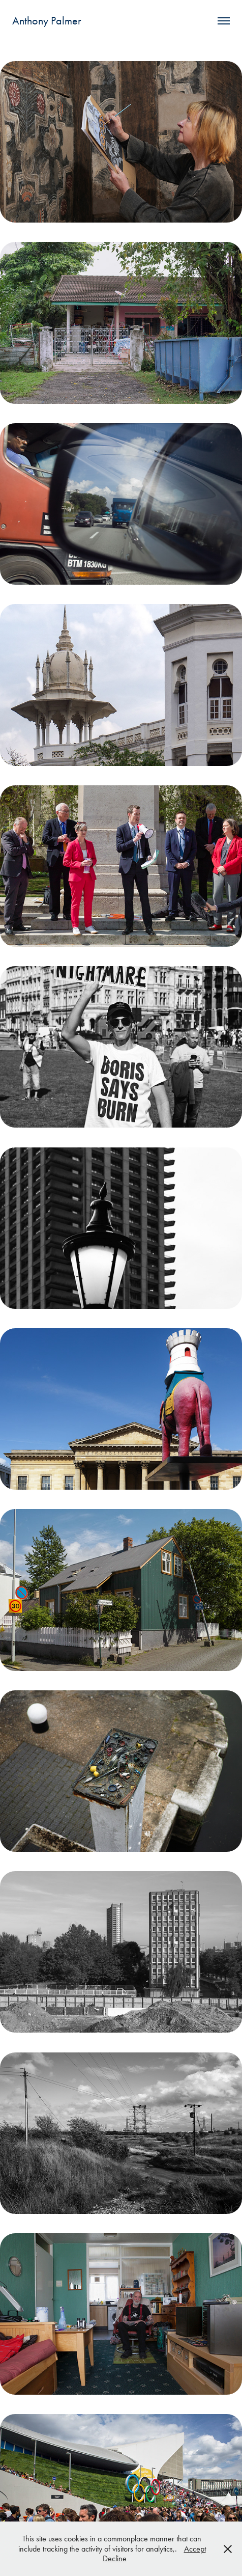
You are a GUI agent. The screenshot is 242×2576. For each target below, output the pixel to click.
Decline (115, 2558)
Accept (195, 2549)
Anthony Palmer (46, 21)
